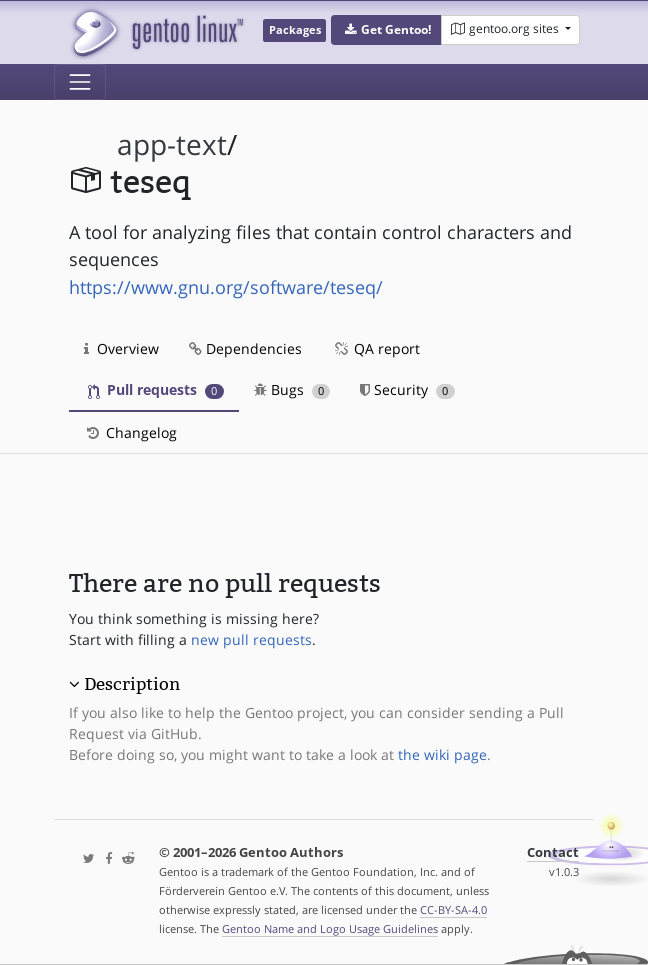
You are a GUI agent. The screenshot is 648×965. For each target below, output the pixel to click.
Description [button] (132, 684)
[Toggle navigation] (80, 82)
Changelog (130, 432)
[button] (386, 30)
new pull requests (251, 639)
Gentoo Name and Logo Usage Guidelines (330, 928)
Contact (553, 852)
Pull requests (156, 389)
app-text (172, 144)
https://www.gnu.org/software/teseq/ (226, 287)
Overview (121, 348)
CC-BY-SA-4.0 (453, 909)
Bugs (292, 389)
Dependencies (245, 348)
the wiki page (442, 754)
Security (407, 389)
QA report (376, 348)
